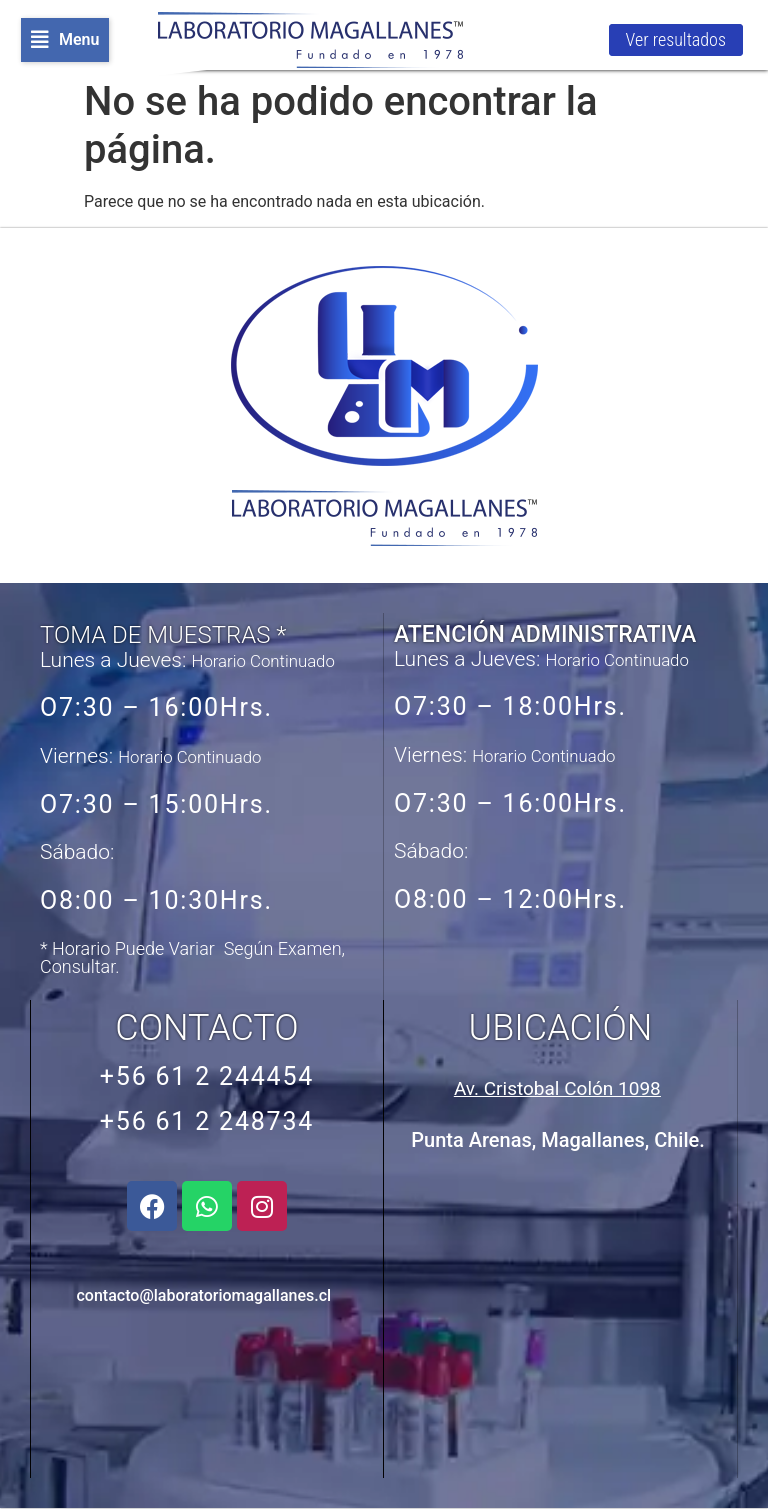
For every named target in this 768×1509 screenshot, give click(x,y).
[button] (65, 40)
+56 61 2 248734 (207, 1121)
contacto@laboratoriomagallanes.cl (204, 1295)
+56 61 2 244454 (207, 1076)
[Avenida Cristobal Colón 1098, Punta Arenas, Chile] (558, 1318)
